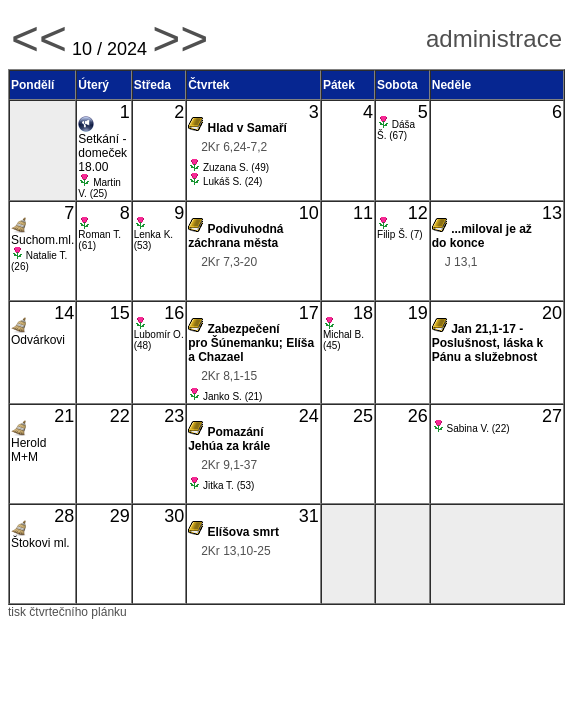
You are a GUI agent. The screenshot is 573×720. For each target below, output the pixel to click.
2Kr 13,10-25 (235, 551)
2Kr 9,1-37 (229, 465)
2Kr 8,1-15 (229, 376)
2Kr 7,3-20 (229, 262)
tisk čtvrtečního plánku (67, 612)
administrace (494, 38)
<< (39, 38)
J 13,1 (461, 262)
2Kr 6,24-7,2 (234, 147)
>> (180, 38)
